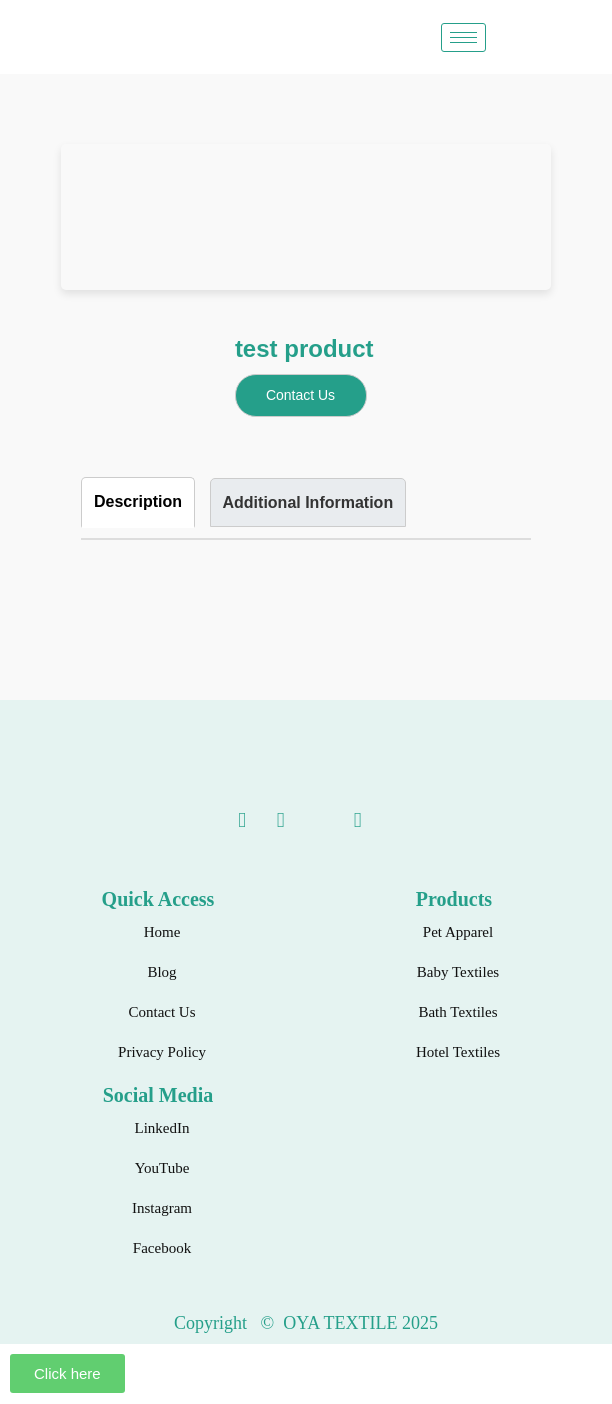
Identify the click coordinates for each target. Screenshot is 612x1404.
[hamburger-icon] (463, 37)
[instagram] (298, 821)
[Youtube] (260, 821)
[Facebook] (337, 821)
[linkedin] (221, 821)
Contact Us (300, 395)
